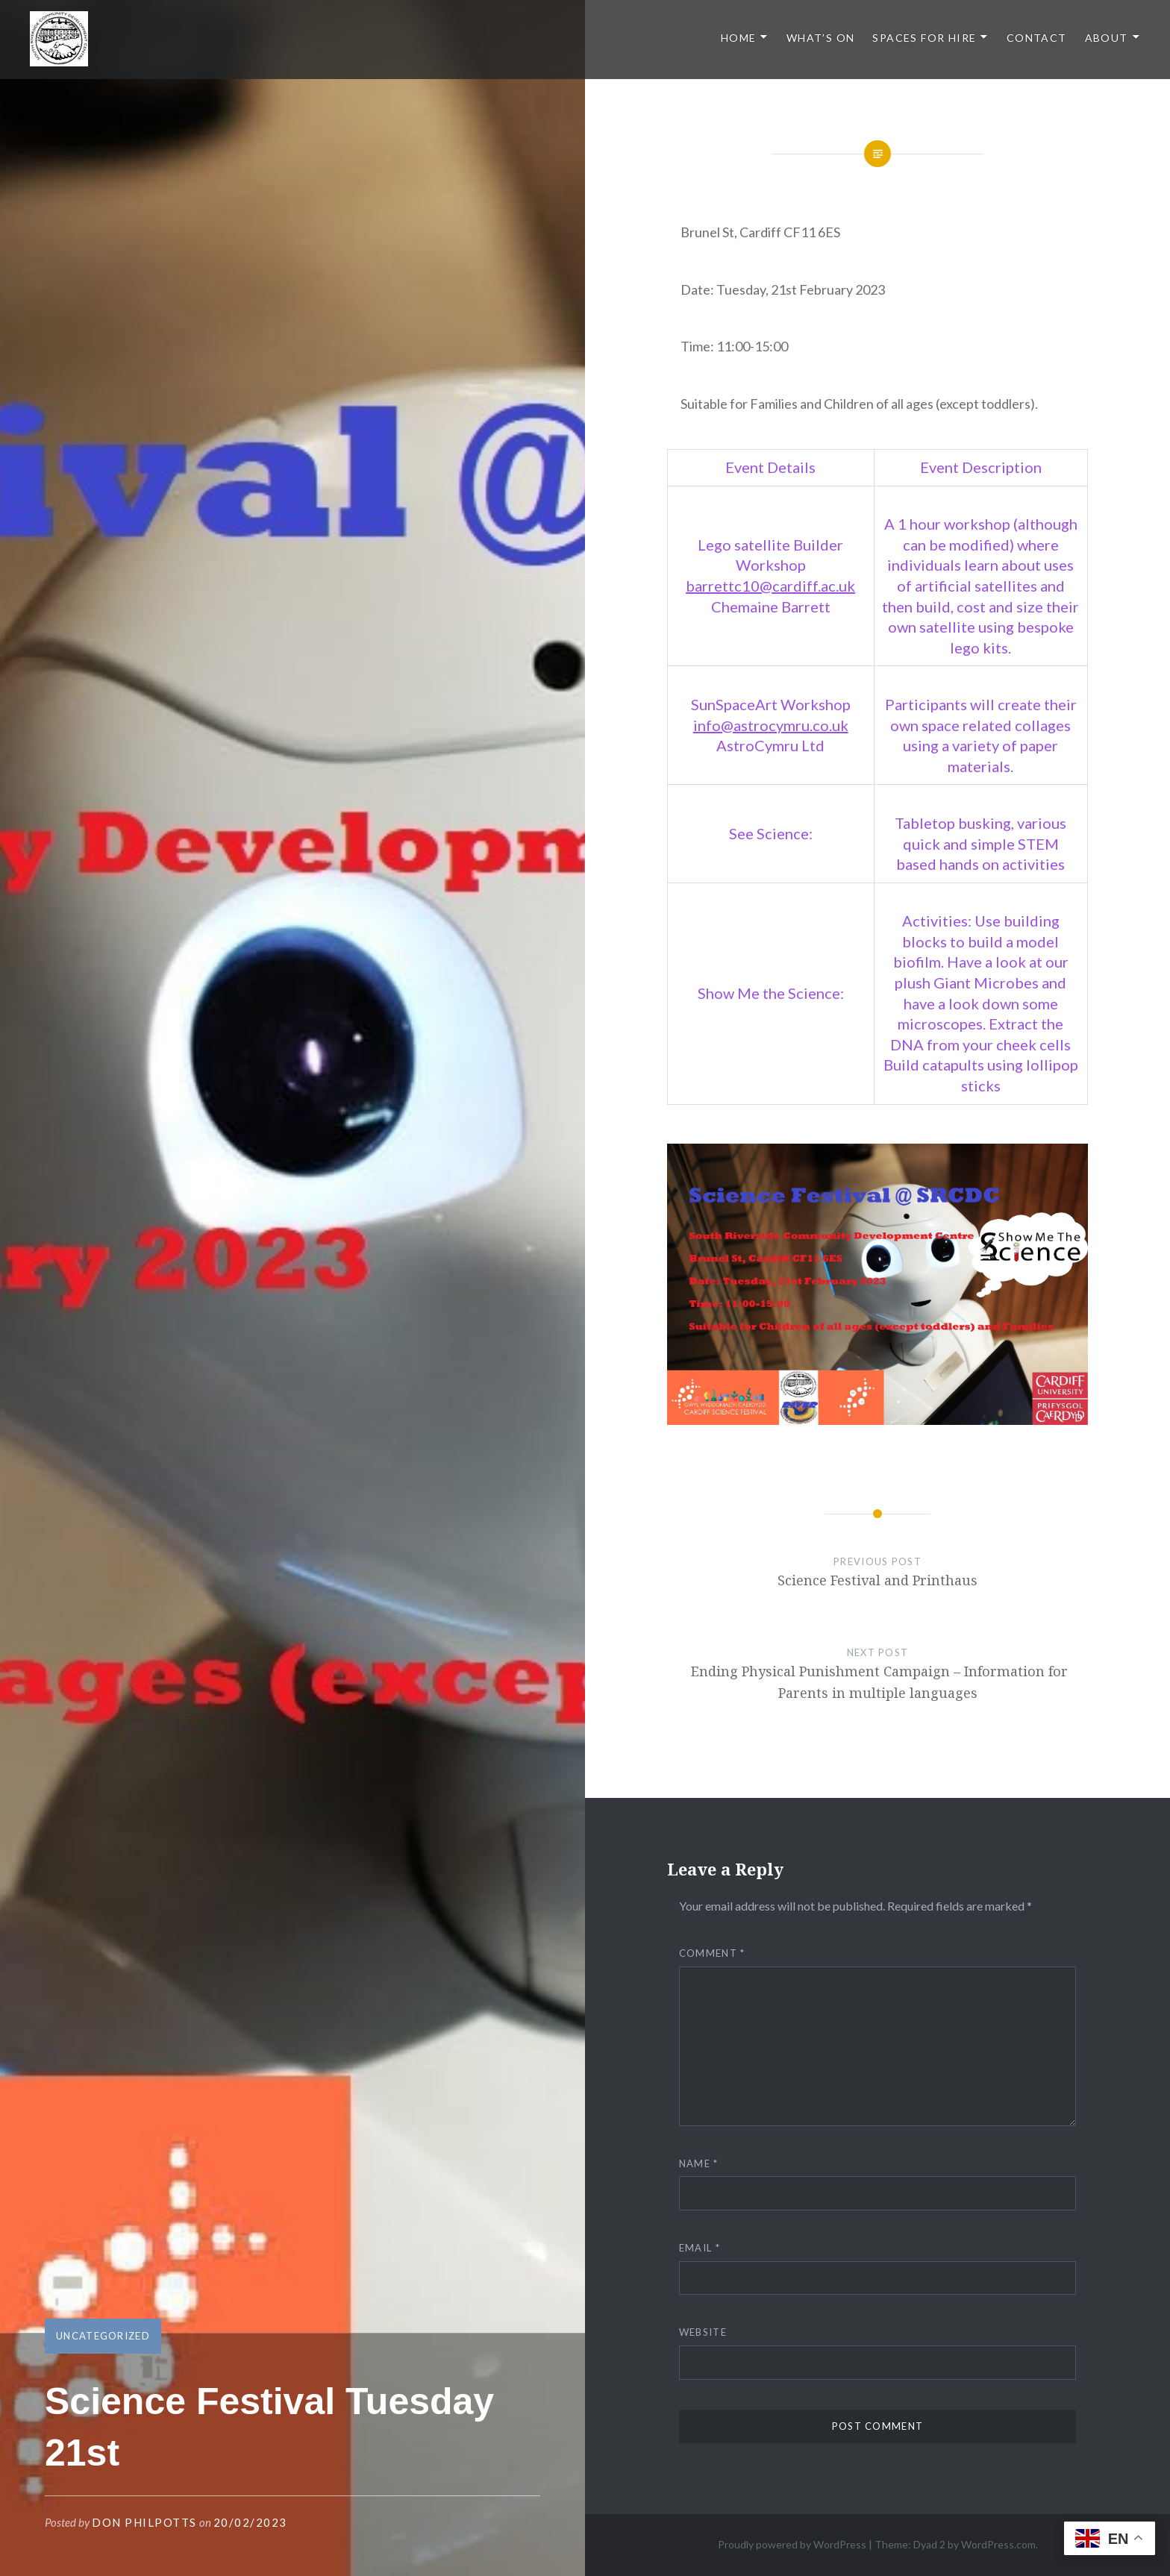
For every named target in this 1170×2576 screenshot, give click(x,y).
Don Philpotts (144, 2522)
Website (703, 2332)
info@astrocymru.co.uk (770, 725)
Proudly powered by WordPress (792, 2544)
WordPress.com (998, 2544)
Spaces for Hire (924, 37)
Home (739, 37)
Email (699, 2248)
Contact (1037, 37)
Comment (712, 1953)
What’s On (820, 37)
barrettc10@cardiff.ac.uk (770, 586)
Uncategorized (103, 2336)
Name (699, 2163)
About (1106, 37)
